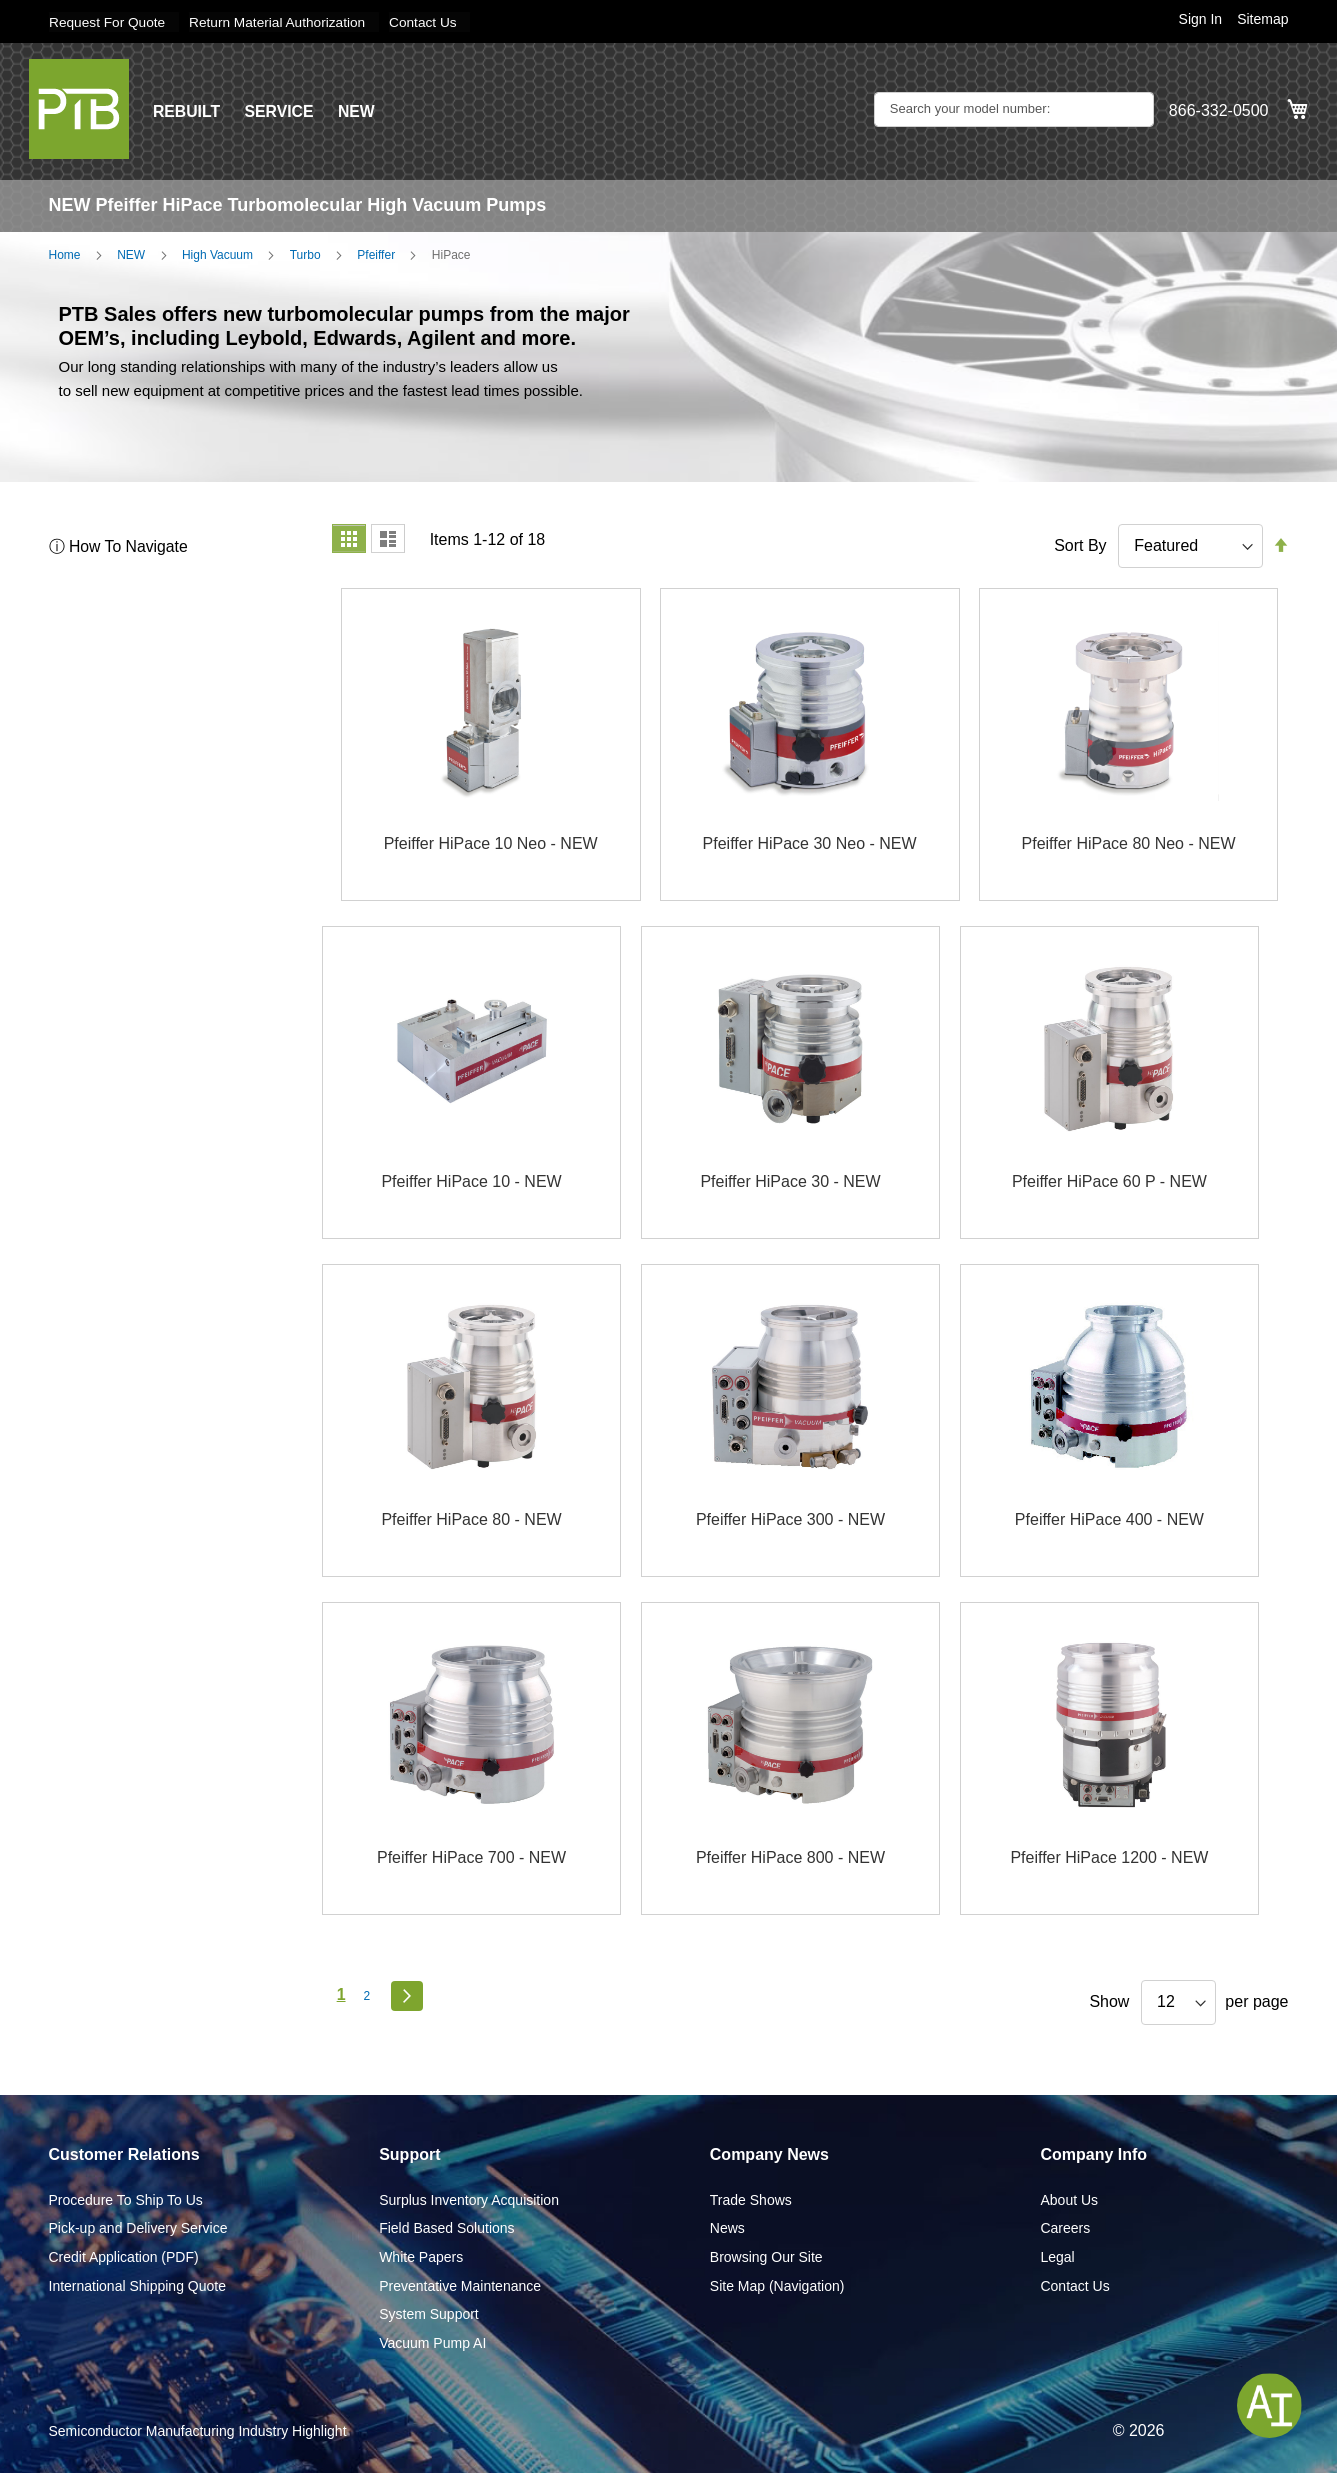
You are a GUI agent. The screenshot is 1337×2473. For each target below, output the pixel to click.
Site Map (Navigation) (777, 2285)
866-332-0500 (1219, 110)
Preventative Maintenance (460, 2285)
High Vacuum (217, 254)
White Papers (421, 2256)
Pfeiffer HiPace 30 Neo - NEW (810, 843)
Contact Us (431, 22)
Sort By (1080, 544)
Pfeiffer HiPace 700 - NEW (471, 1857)
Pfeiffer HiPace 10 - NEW (471, 1181)
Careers (1065, 2228)
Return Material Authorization (282, 22)
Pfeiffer (376, 254)
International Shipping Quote (137, 2285)
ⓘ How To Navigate (119, 545)
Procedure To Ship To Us (126, 2199)
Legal (1057, 2256)
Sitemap (1262, 19)
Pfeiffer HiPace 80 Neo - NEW (1129, 843)
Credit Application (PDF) (124, 2256)
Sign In (1201, 19)
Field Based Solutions (446, 2228)
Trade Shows (751, 2199)
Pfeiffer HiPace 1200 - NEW (1109, 1857)
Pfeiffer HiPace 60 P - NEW (1109, 1181)
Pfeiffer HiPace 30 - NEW (790, 1181)
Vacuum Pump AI (432, 2342)
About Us (1069, 2199)
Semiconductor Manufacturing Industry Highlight (198, 2431)
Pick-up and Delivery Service (138, 2228)
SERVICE (281, 110)
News (727, 2228)
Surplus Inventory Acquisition (469, 2199)
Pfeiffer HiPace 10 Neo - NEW (491, 843)
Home (65, 254)
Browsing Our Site (766, 2256)
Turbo (305, 254)
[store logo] (79, 108)
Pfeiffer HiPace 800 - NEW (790, 1857)
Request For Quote (108, 22)
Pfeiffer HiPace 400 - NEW (1109, 1519)
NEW (358, 110)
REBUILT (187, 110)
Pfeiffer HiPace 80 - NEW (471, 1519)
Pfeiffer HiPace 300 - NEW (790, 1519)
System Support (429, 2314)
